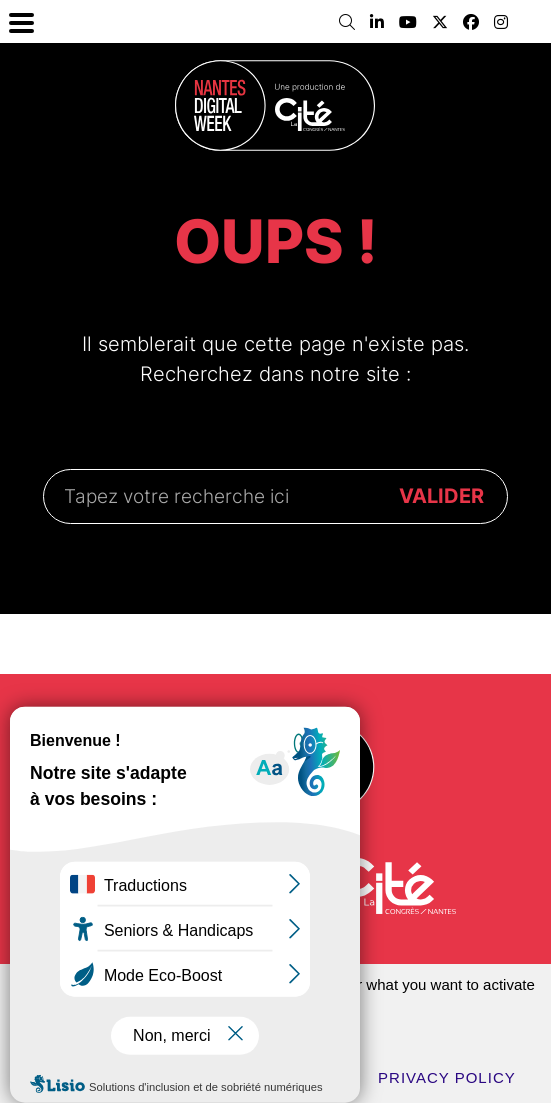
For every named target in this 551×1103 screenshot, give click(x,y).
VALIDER (441, 496)
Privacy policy (447, 1077)
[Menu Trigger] (21, 21)
